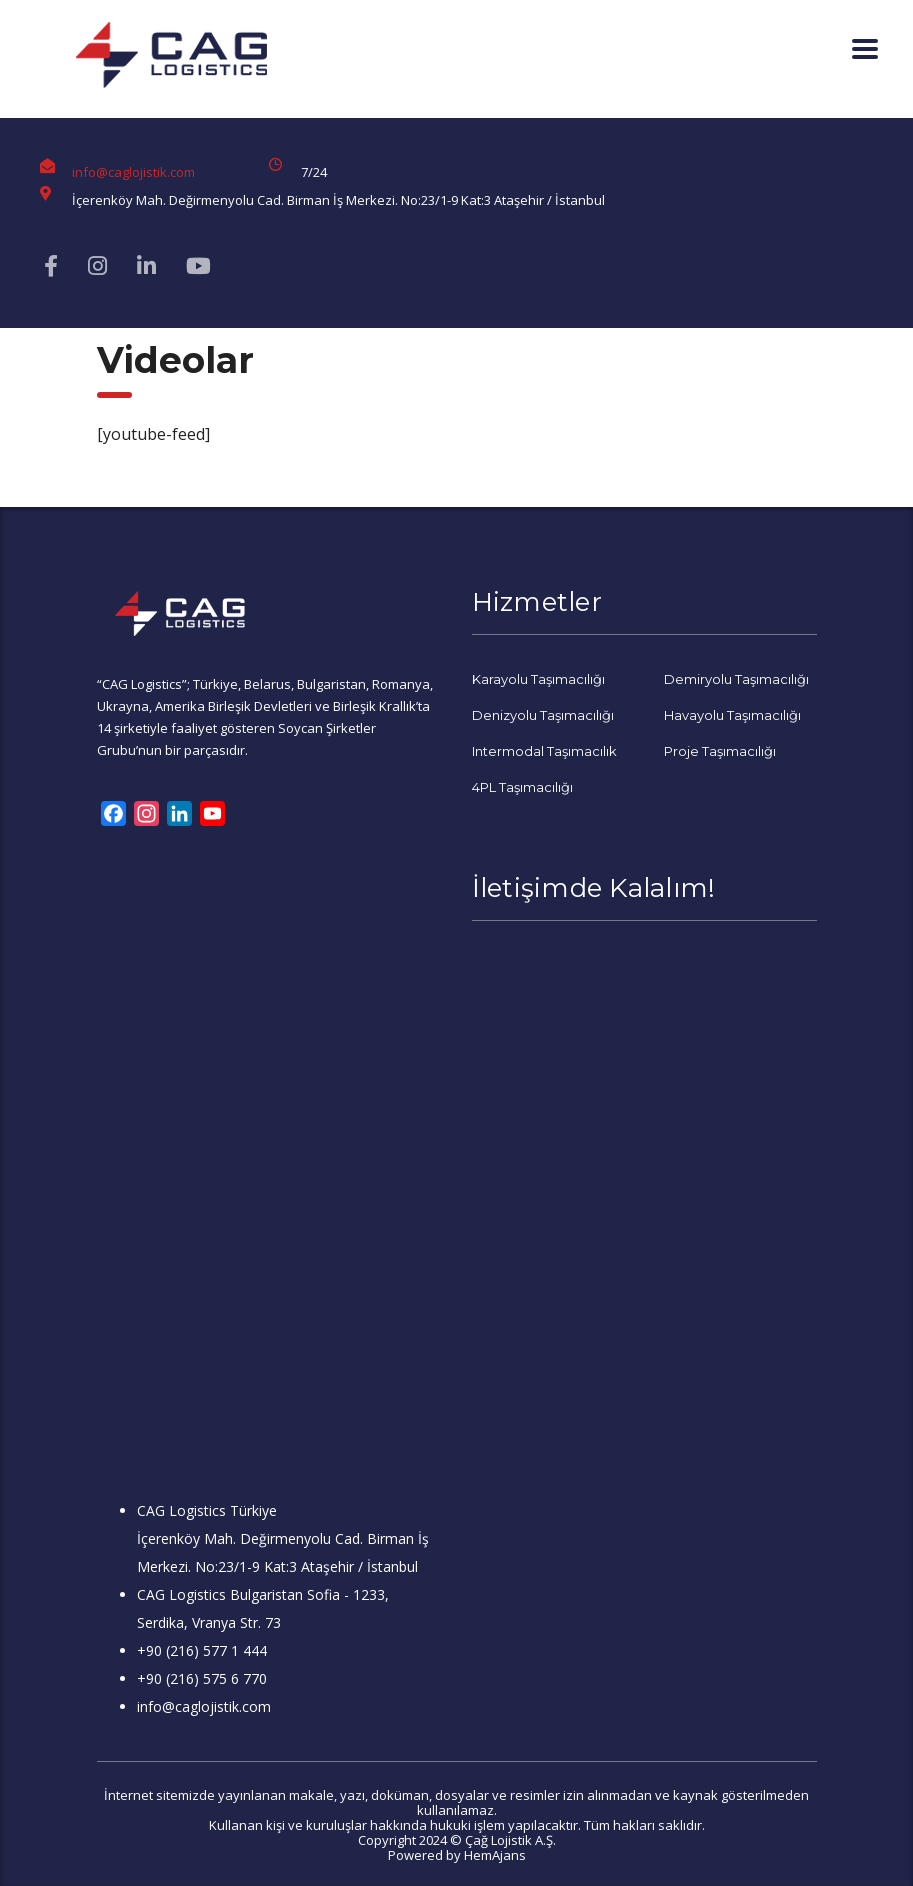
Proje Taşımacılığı (720, 751)
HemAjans (495, 1855)
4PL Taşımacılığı (522, 787)
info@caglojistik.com (133, 172)
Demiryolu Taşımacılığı (736, 679)
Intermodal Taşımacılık (544, 751)
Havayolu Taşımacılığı (732, 715)
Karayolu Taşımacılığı (538, 679)
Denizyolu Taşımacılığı (543, 715)
